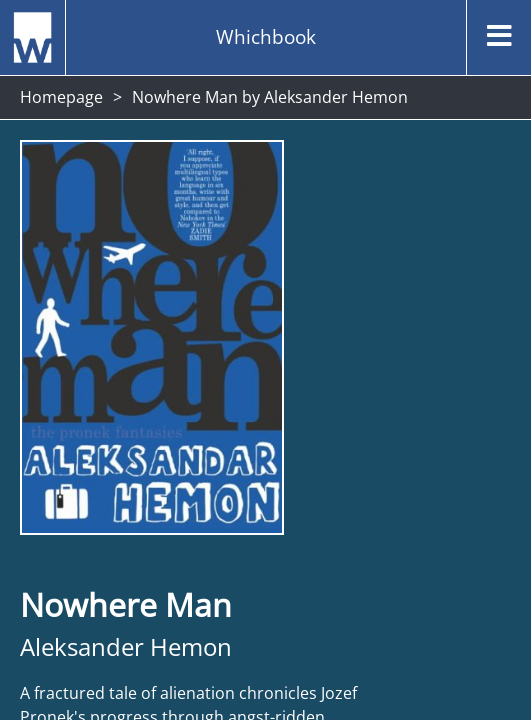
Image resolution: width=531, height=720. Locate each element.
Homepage (61, 97)
